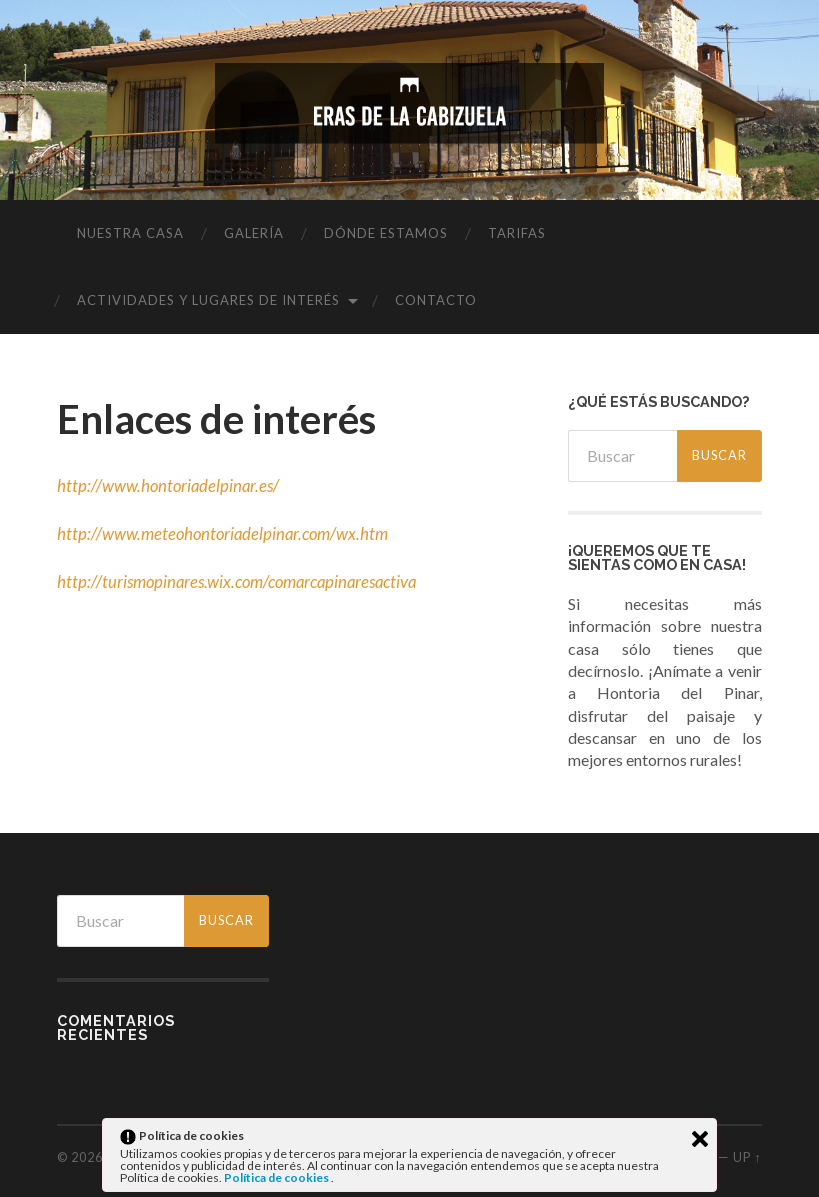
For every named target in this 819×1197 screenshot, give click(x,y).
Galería (254, 233)
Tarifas (517, 233)
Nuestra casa (130, 233)
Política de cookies (277, 1177)
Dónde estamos (386, 233)
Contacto (436, 300)
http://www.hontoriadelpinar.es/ (170, 485)
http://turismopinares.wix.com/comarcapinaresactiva (242, 581)
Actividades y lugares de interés (208, 300)
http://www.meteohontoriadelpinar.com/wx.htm (225, 533)
